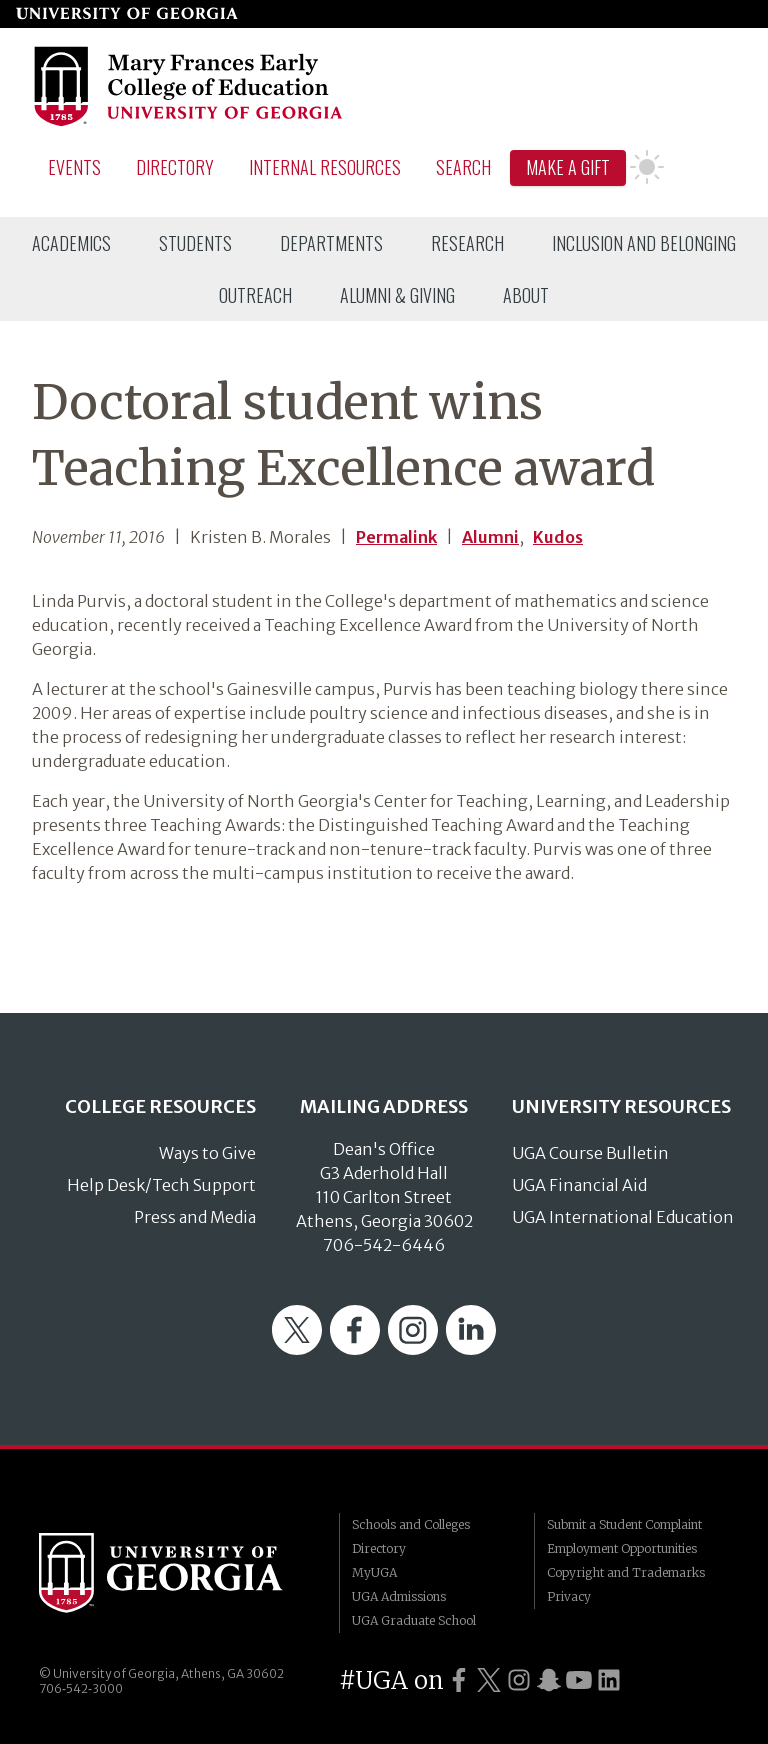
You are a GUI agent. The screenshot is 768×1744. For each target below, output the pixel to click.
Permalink (396, 537)
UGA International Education (623, 1217)
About (526, 295)
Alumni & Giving (397, 295)
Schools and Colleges (411, 1524)
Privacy (569, 1596)
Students (195, 243)
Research (467, 243)
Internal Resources (325, 167)
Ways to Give (207, 1153)
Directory (175, 167)
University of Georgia (174, 1573)
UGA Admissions (399, 1596)
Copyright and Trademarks (626, 1572)
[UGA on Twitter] (489, 1680)
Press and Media (195, 1217)
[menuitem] (71, 243)
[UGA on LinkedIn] (609, 1680)
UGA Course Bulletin (590, 1153)
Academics (71, 243)
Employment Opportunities (622, 1548)
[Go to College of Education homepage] (189, 123)
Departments (331, 243)
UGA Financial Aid (579, 1185)
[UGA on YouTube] (579, 1680)
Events (74, 167)
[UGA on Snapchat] (549, 1680)
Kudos (558, 537)
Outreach (255, 295)
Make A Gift (568, 167)
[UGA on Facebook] (459, 1680)
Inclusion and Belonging (644, 243)
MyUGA (374, 1572)
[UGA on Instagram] (519, 1680)
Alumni (490, 537)
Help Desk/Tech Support (161, 1185)
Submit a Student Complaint (624, 1524)
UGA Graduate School (414, 1620)
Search (463, 167)
